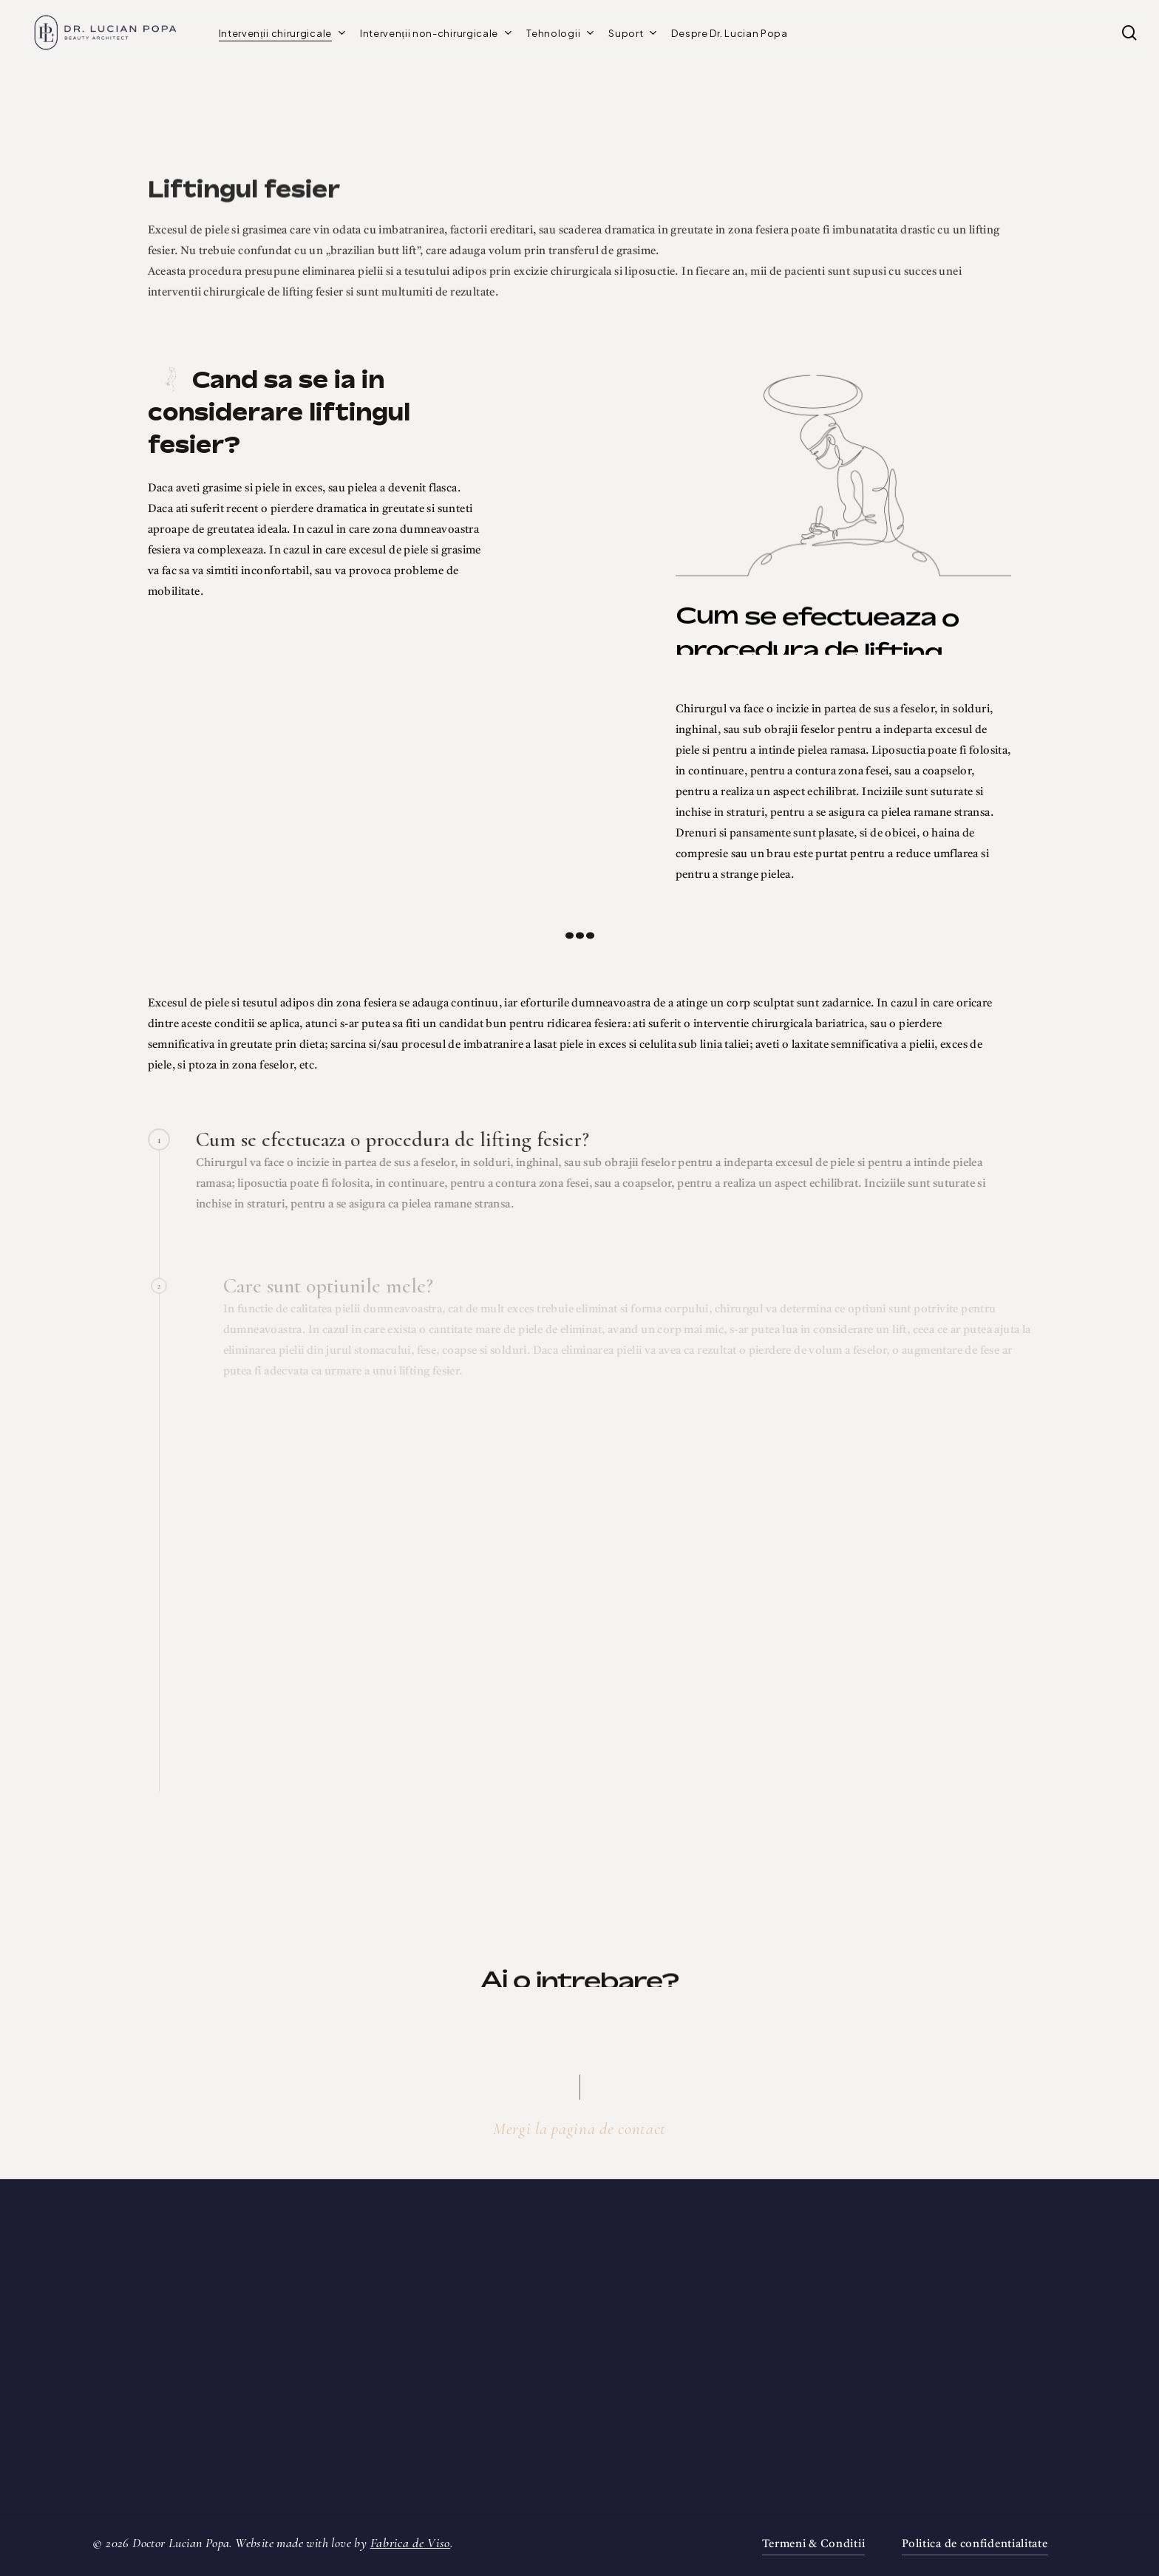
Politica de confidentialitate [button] (974, 2544)
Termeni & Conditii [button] (814, 2544)
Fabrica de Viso (410, 2543)
